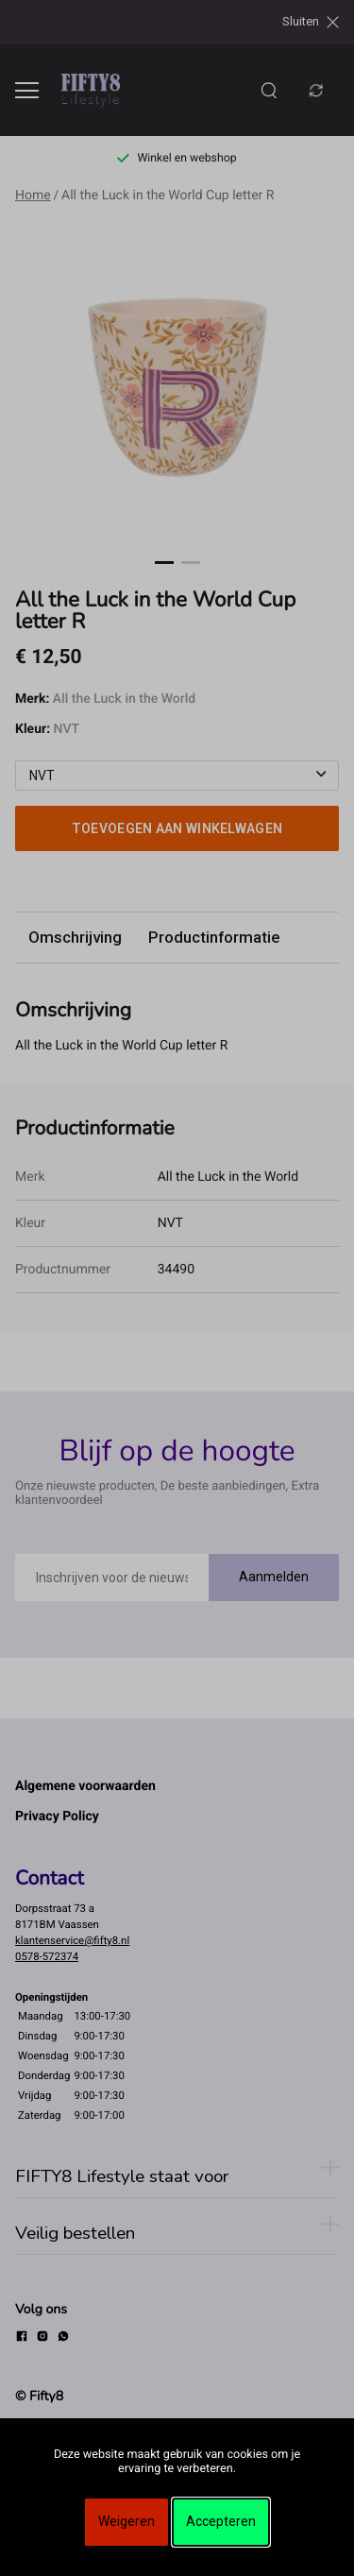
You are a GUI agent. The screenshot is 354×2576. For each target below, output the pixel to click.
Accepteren (221, 2521)
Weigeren (126, 2521)
